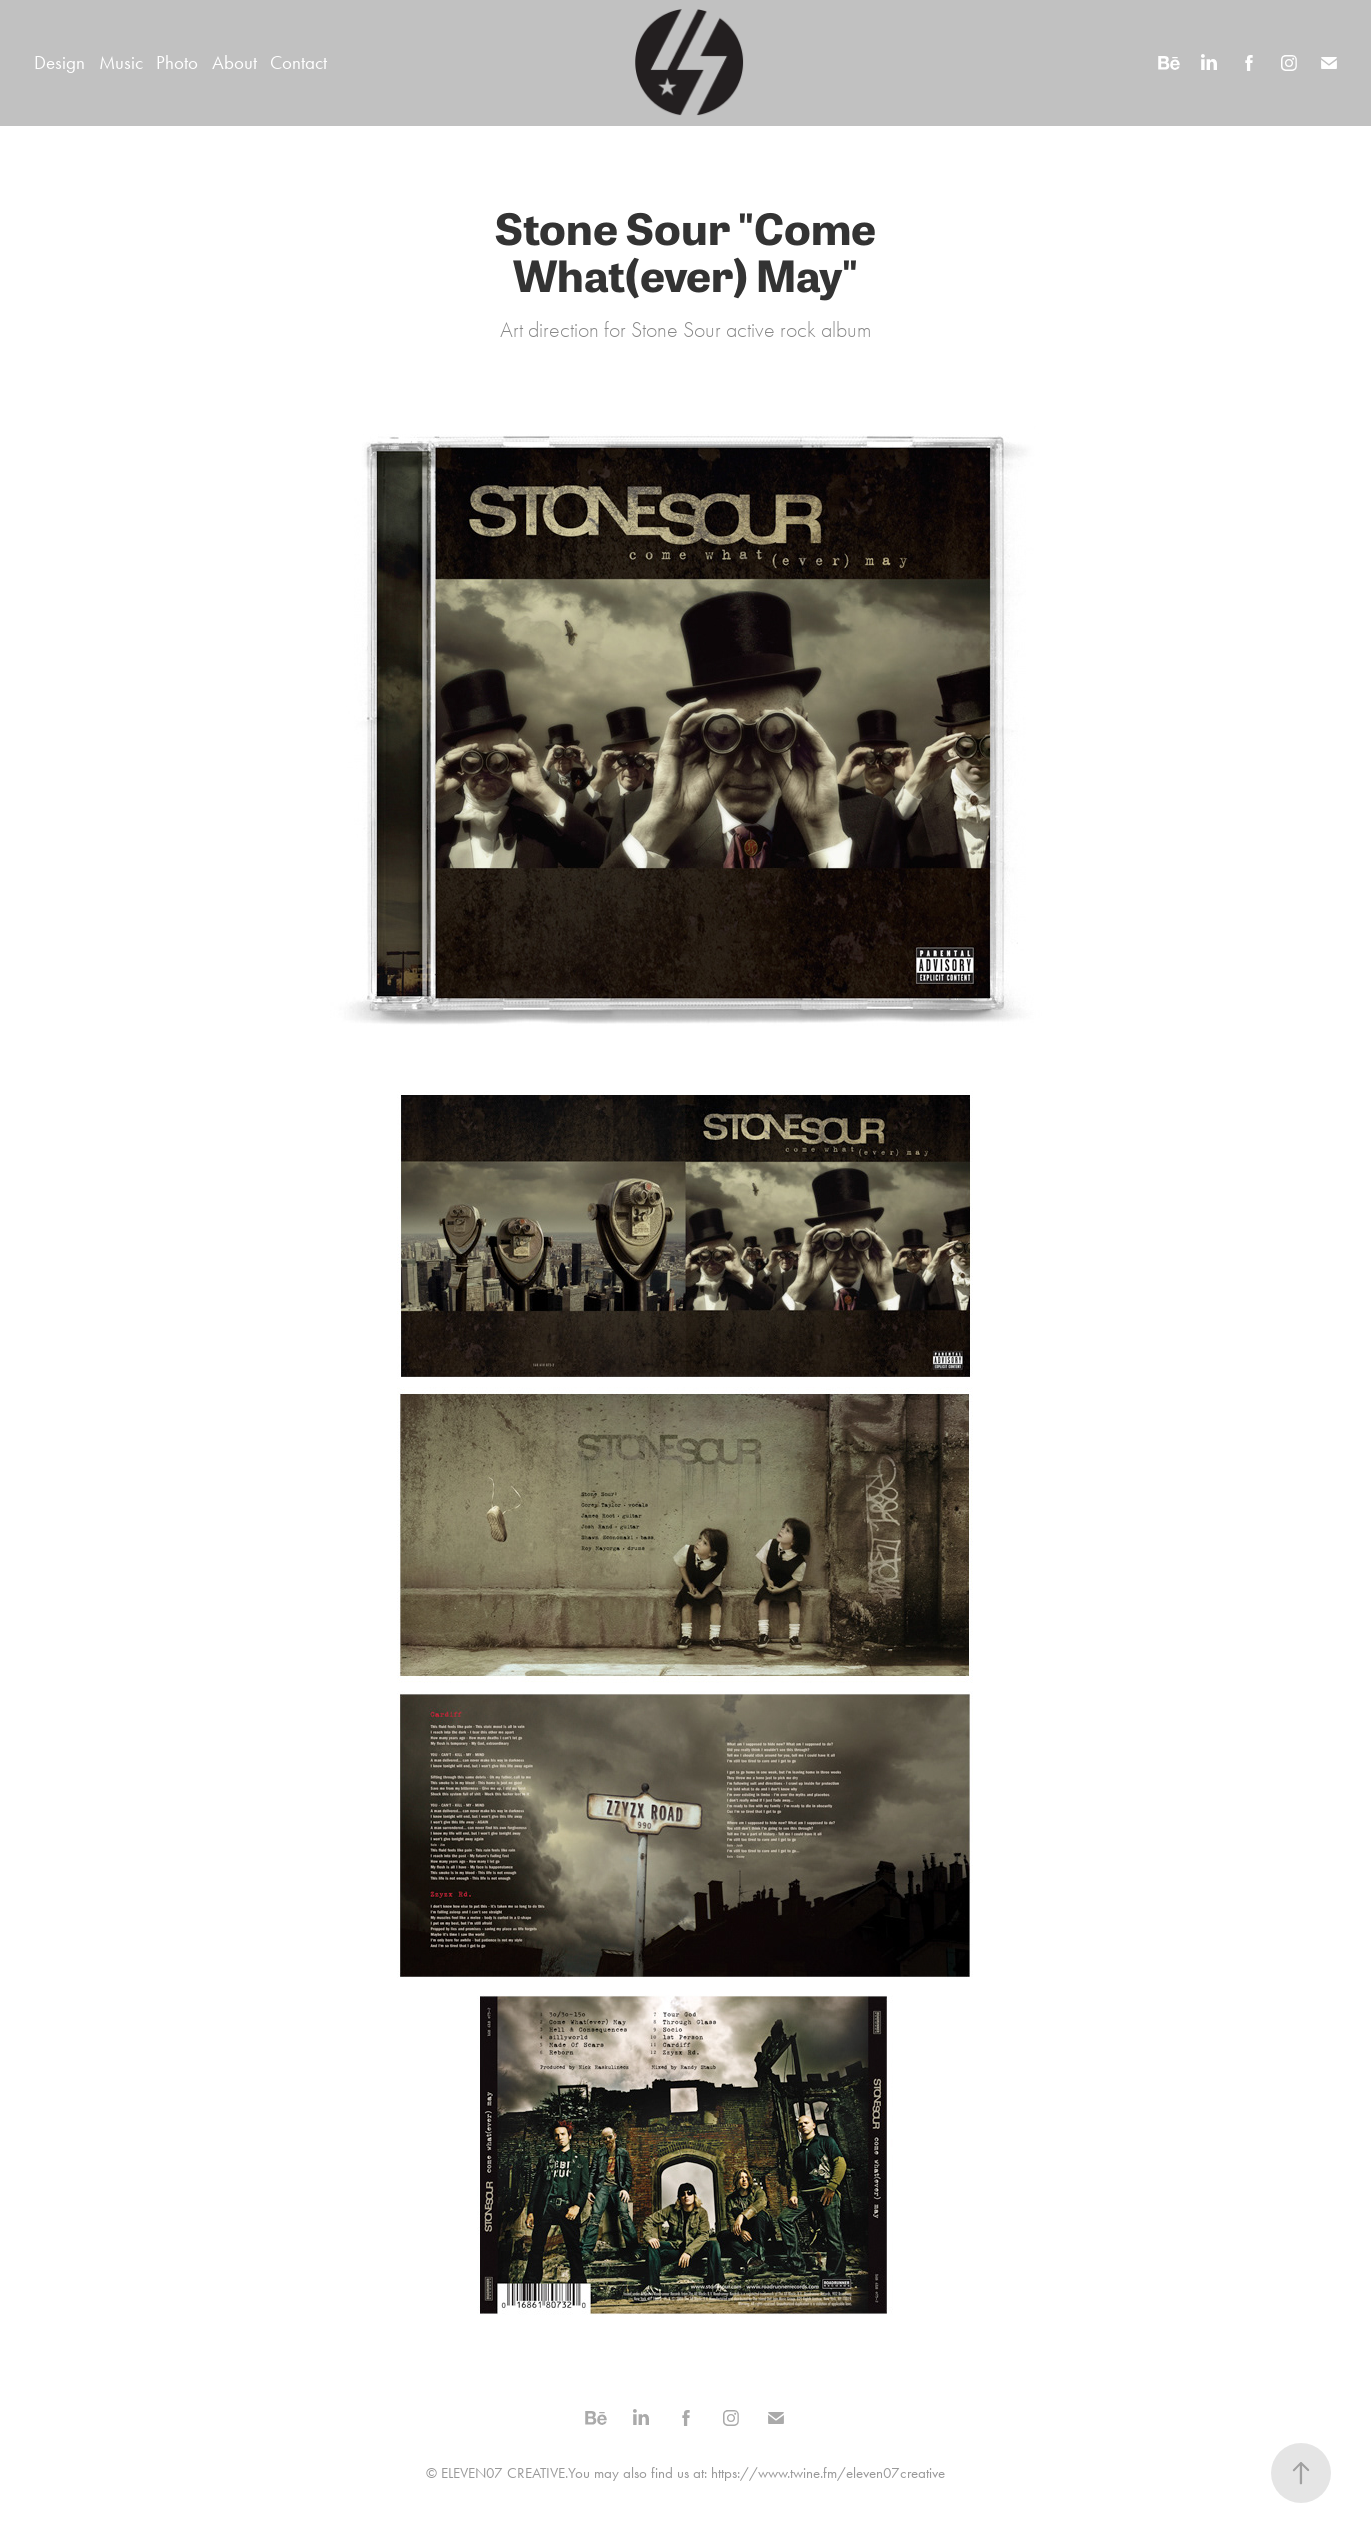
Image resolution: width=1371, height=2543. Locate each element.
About (234, 62)
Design (59, 62)
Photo (177, 62)
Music (121, 62)
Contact (298, 62)
